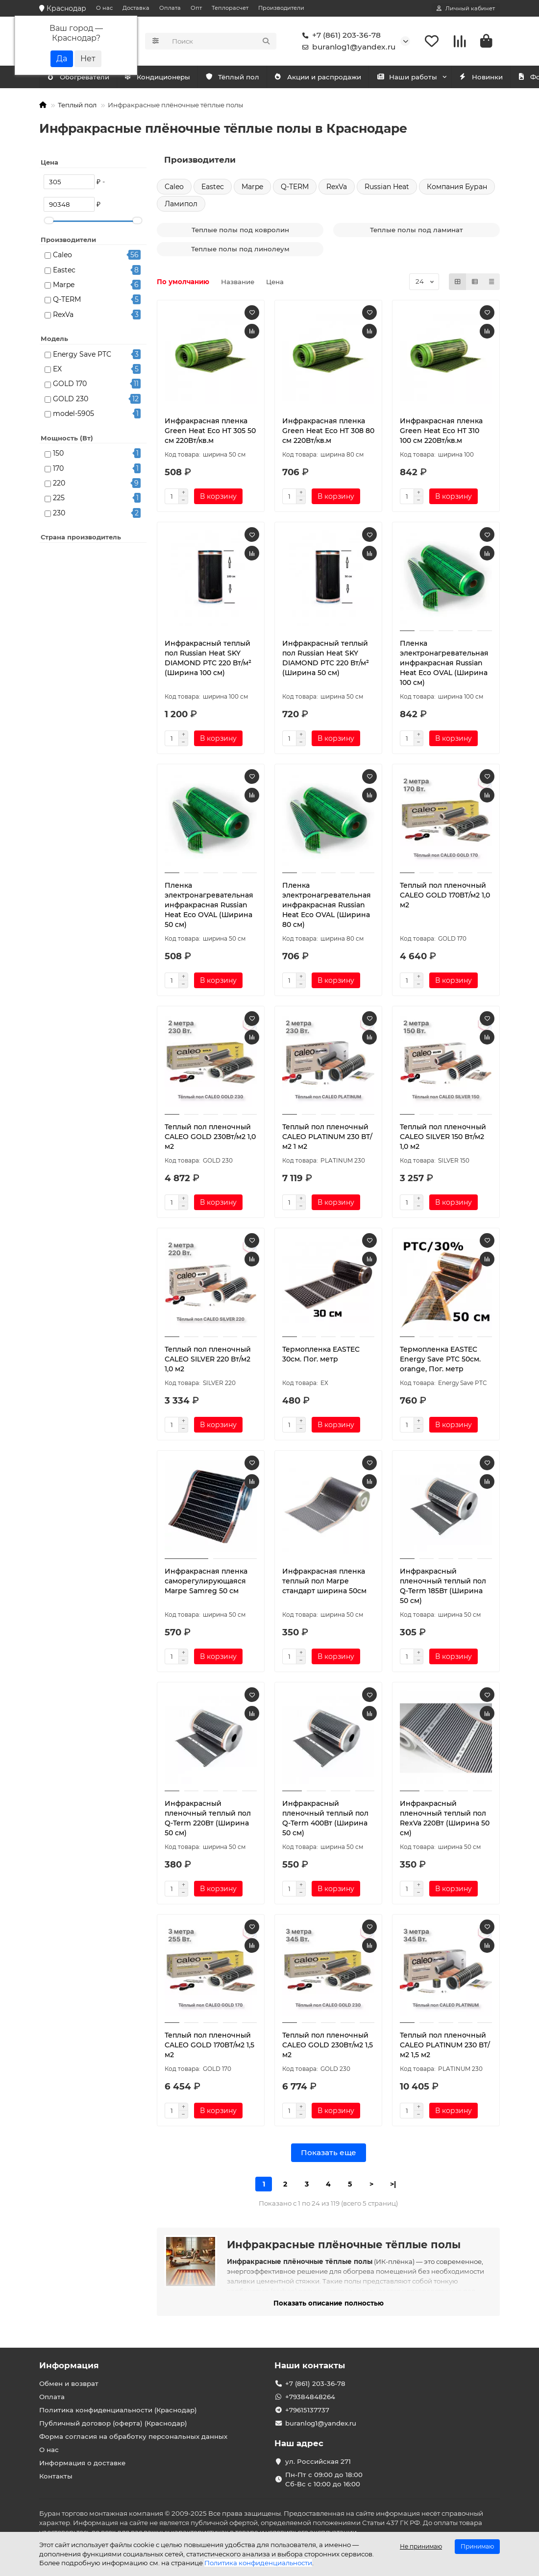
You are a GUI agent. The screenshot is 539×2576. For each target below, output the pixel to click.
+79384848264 (310, 2397)
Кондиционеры (82, 77)
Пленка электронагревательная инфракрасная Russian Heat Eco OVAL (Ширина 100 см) (444, 663)
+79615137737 (307, 2410)
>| (393, 2184)
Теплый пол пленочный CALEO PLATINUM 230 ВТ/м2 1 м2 (327, 1136)
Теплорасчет (230, 7)
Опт (196, 7)
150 (58, 453)
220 (59, 483)
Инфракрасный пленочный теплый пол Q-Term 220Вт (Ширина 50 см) (208, 1818)
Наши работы (428, 77)
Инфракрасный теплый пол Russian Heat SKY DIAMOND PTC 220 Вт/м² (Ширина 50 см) (325, 658)
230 (59, 513)
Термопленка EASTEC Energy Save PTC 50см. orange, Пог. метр (440, 1359)
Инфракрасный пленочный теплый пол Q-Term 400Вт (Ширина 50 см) (325, 1818)
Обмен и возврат (68, 2383)
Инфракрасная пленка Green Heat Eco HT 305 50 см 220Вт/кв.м (210, 430)
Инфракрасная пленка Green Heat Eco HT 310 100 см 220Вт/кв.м (441, 430)
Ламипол (181, 203)
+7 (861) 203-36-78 (339, 35)
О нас (104, 7)
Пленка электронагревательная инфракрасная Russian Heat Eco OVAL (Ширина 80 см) (326, 905)
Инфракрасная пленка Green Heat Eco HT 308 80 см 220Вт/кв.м (328, 430)
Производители (281, 7)
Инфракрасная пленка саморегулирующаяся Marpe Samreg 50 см (206, 1581)
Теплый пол (77, 105)
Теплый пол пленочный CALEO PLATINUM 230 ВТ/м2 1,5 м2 (445, 2045)
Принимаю (477, 2546)
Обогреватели (166, 77)
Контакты (56, 2476)
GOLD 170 (70, 383)
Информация (69, 2365)
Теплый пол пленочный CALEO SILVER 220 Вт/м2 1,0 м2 (208, 1359)
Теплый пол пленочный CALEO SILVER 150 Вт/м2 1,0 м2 (443, 1136)
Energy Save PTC (82, 354)
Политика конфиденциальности (258, 2563)
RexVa (63, 314)
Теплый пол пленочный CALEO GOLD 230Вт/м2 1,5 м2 (327, 2045)
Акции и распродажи (334, 77)
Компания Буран (457, 186)
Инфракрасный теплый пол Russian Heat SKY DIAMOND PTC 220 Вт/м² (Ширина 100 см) (208, 658)
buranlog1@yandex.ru (346, 47)
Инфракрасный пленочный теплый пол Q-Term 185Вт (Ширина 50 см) (443, 1586)
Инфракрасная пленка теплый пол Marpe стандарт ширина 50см (324, 1581)
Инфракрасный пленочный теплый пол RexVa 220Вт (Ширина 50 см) (445, 1818)
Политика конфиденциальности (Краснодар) (118, 2410)
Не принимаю (421, 2546)
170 (58, 468)
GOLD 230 (70, 398)
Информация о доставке (82, 2463)
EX (57, 369)
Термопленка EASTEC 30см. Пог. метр (321, 1354)
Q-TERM (67, 299)
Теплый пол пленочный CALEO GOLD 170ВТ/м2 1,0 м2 (445, 895)
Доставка (135, 7)
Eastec (64, 270)
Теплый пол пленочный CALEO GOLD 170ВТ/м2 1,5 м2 (209, 2045)
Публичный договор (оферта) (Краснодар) (113, 2423)
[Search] (221, 41)
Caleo (62, 254)
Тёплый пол (244, 77)
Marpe (63, 284)
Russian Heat (387, 186)
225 (59, 497)
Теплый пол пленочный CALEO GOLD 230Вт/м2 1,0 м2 (210, 1136)
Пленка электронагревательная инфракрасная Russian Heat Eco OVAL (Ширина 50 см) (209, 905)
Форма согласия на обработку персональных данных (133, 2436)
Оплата (170, 7)
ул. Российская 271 (318, 2461)
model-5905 (73, 413)
